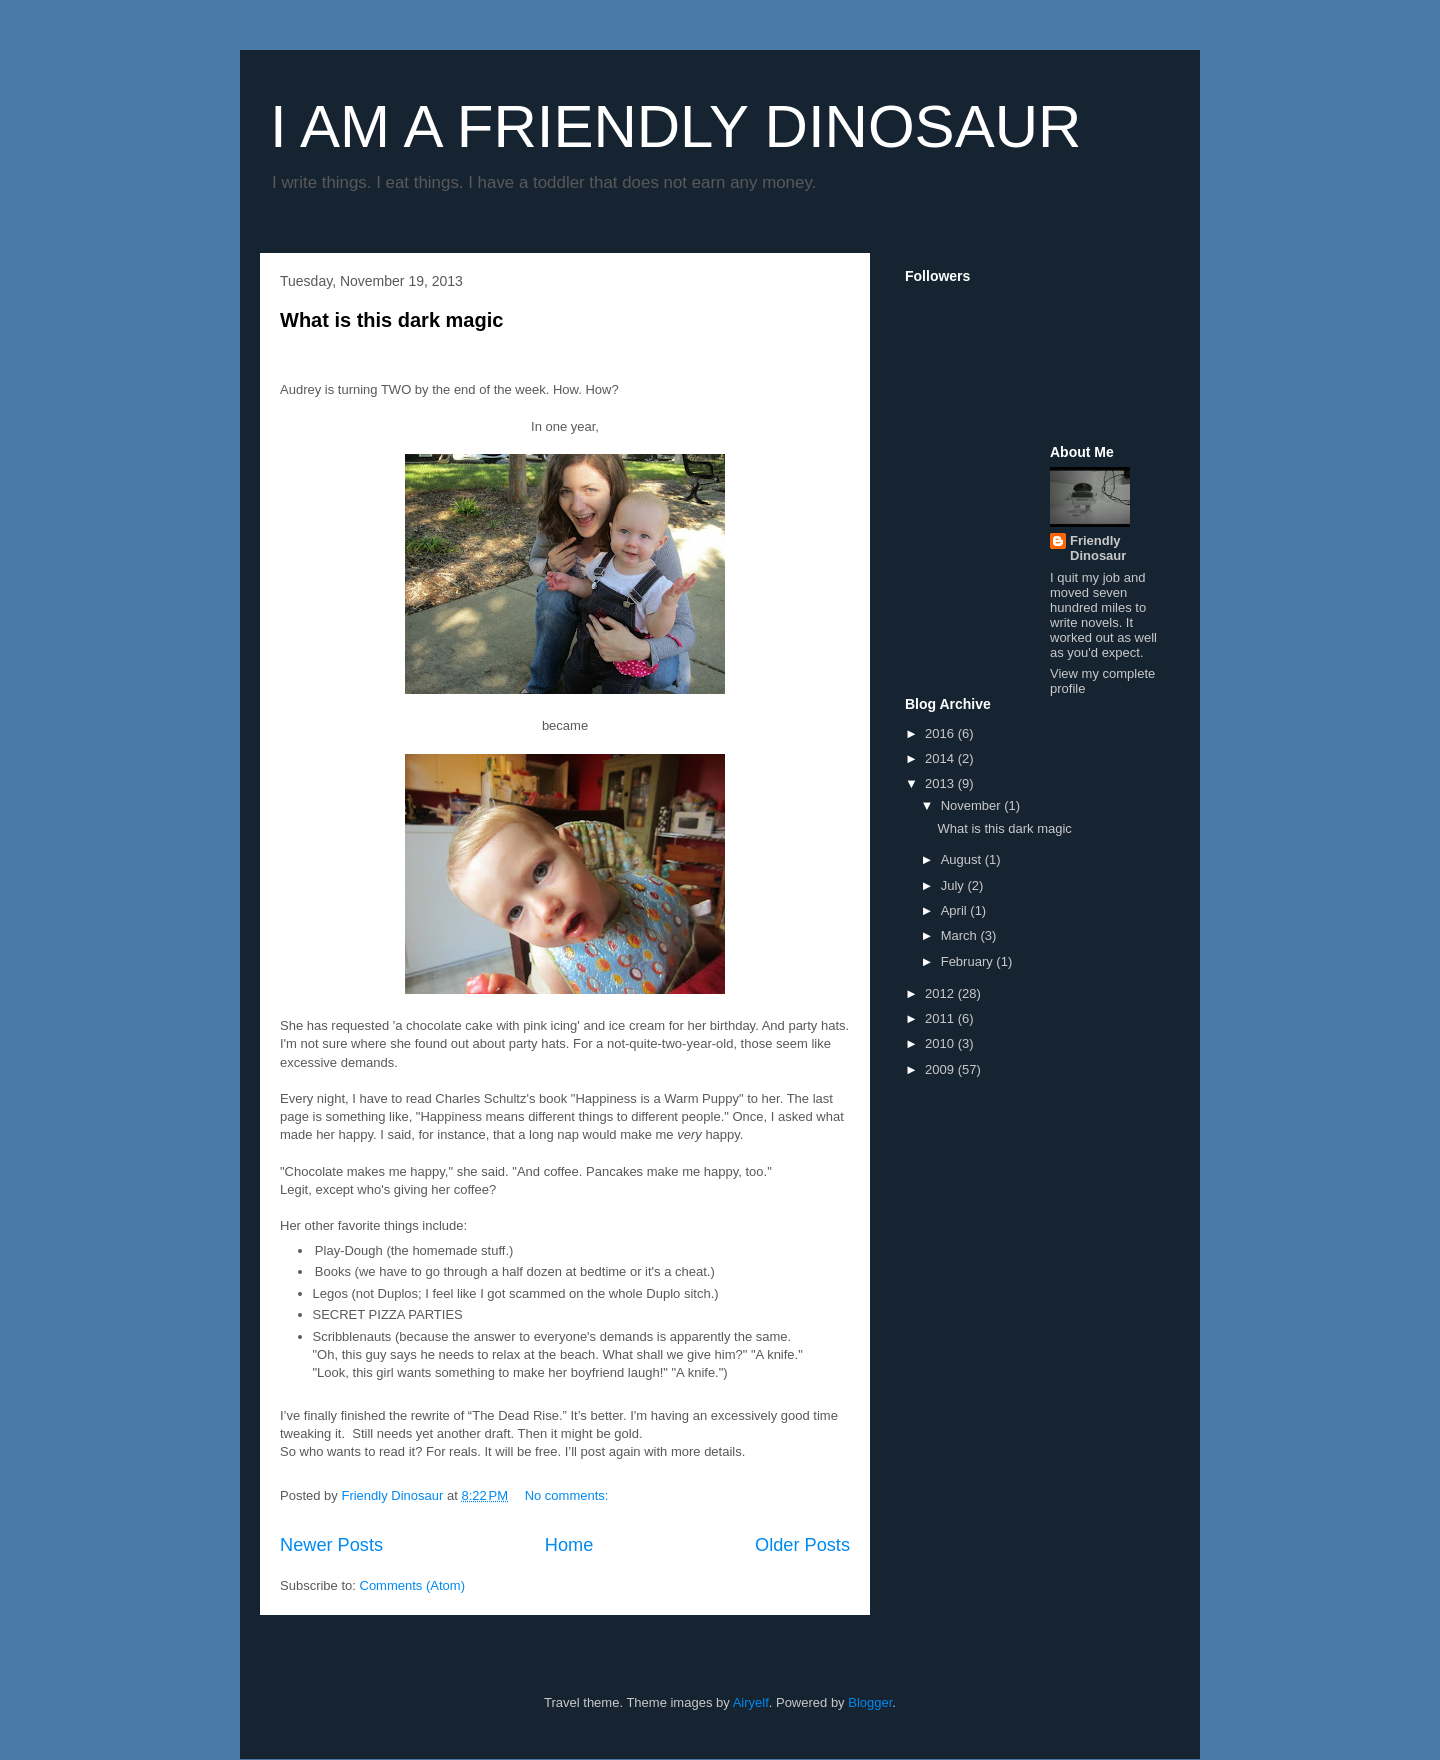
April (956, 910)
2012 (941, 993)
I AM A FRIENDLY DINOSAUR (675, 126)
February (969, 961)
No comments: (568, 1495)
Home (569, 1545)
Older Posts (802, 1545)
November (973, 805)
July (954, 885)
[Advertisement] (965, 489)
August (963, 859)
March (961, 935)
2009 (941, 1069)
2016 (941, 733)
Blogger (870, 1702)
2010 (941, 1043)
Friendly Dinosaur (1098, 548)
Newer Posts (331, 1545)
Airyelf (751, 1702)
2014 (941, 758)
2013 (941, 783)
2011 (941, 1018)
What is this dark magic (391, 320)
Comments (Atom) (412, 1585)
